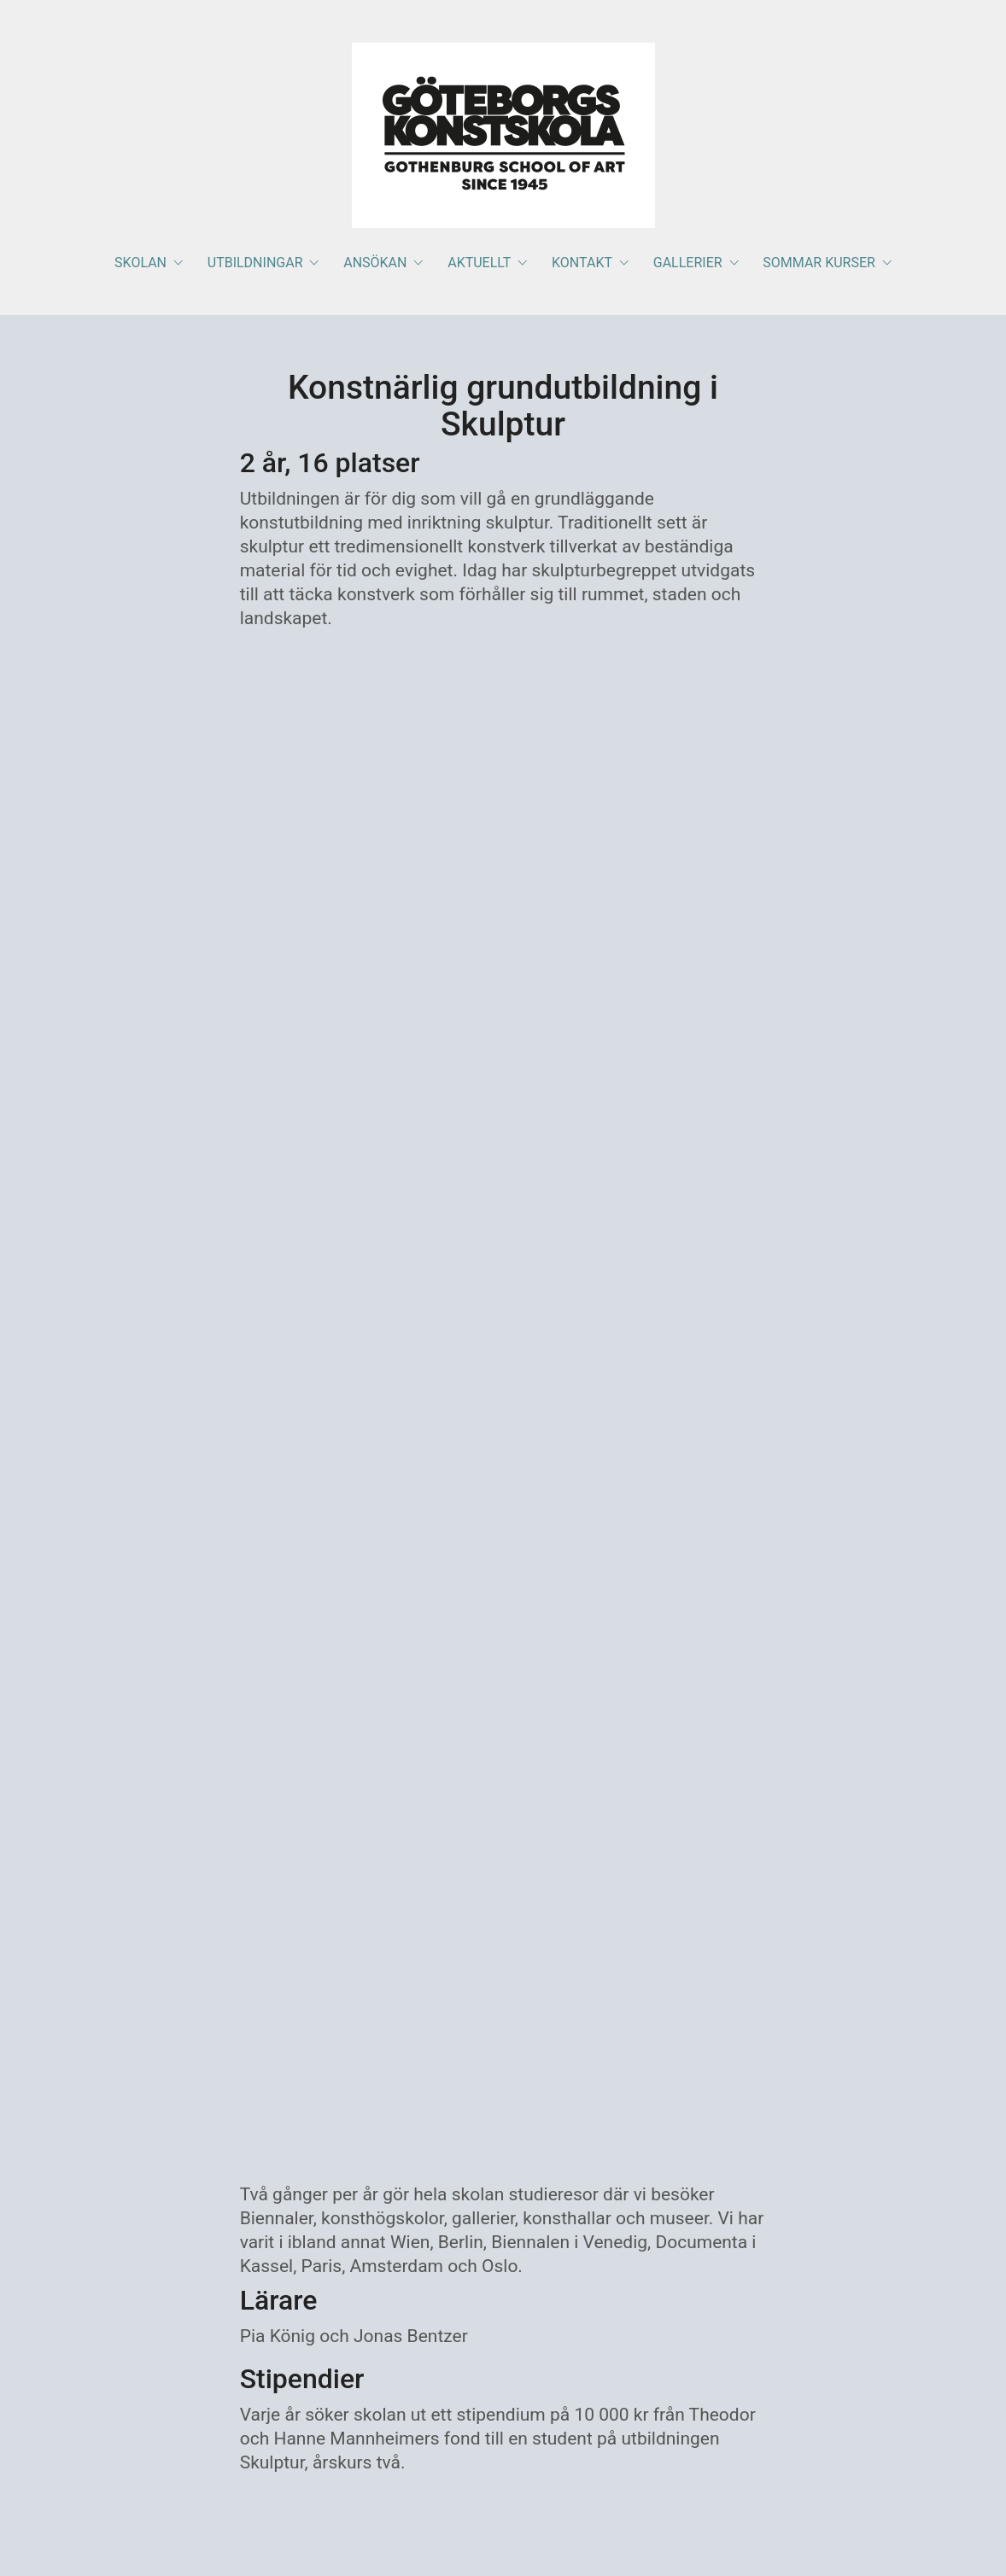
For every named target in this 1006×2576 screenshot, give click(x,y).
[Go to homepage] (503, 135)
